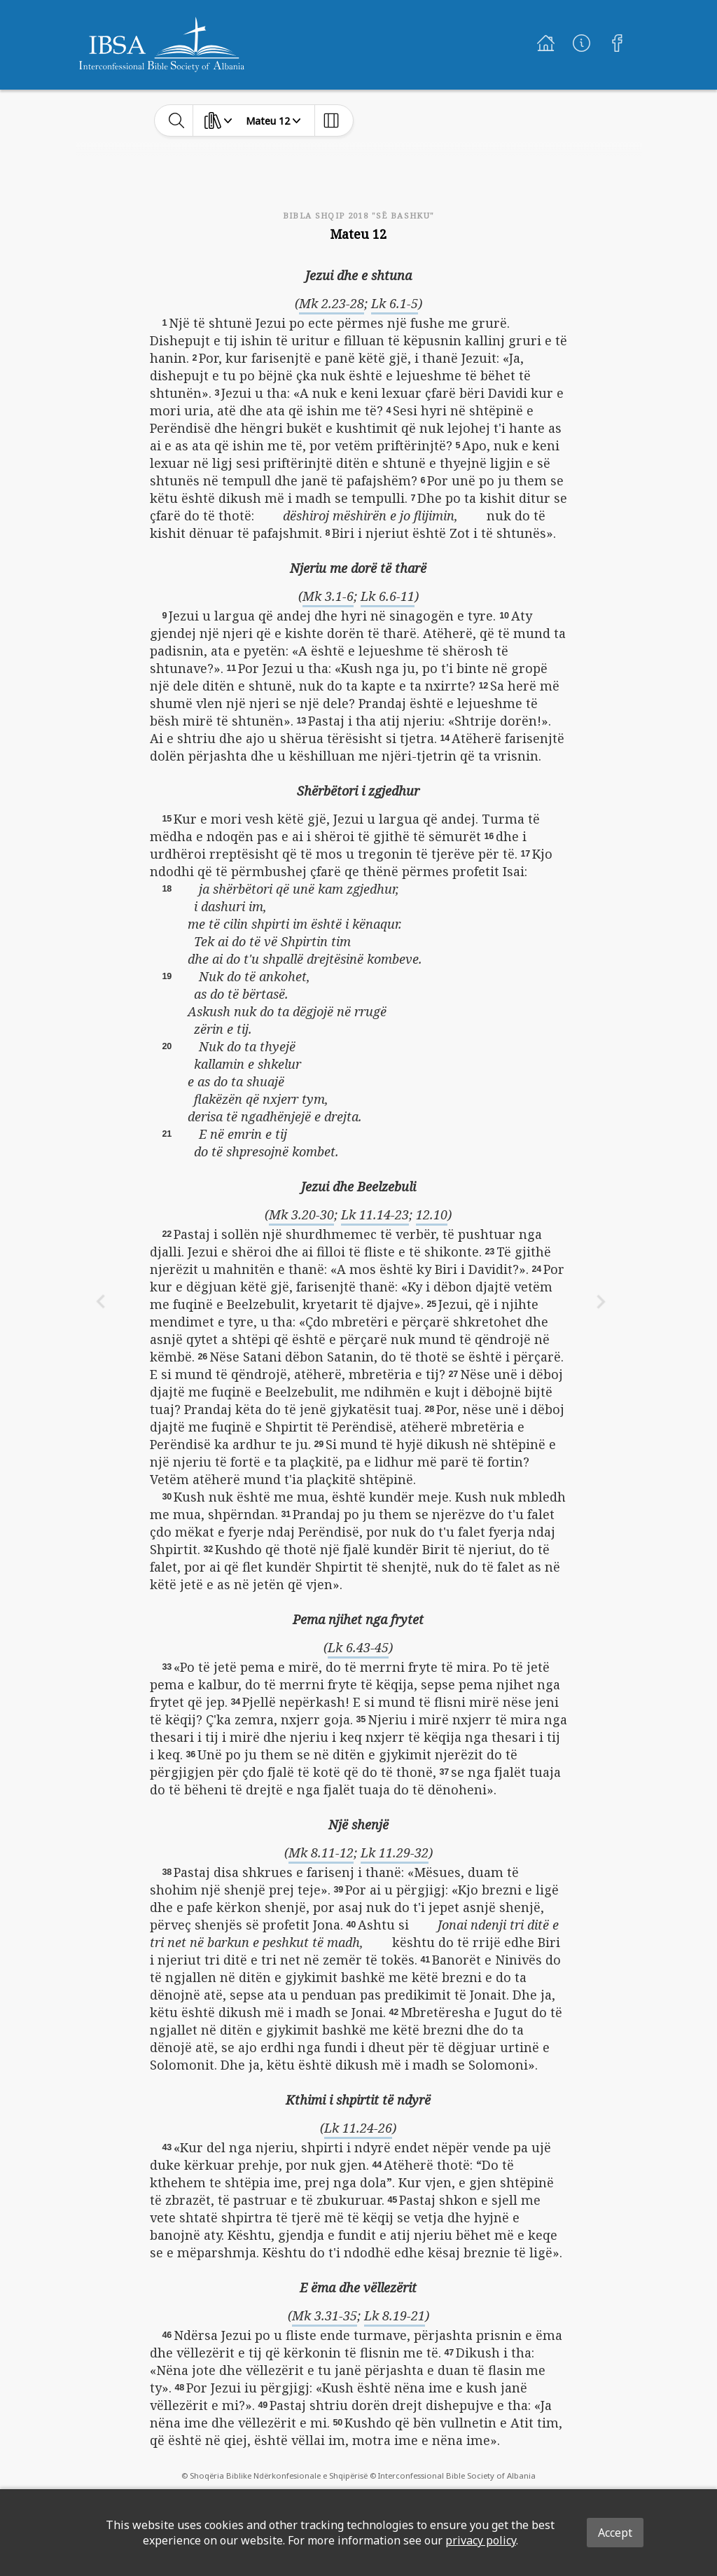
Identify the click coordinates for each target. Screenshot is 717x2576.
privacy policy (480, 2540)
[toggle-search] (176, 120)
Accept (615, 2532)
